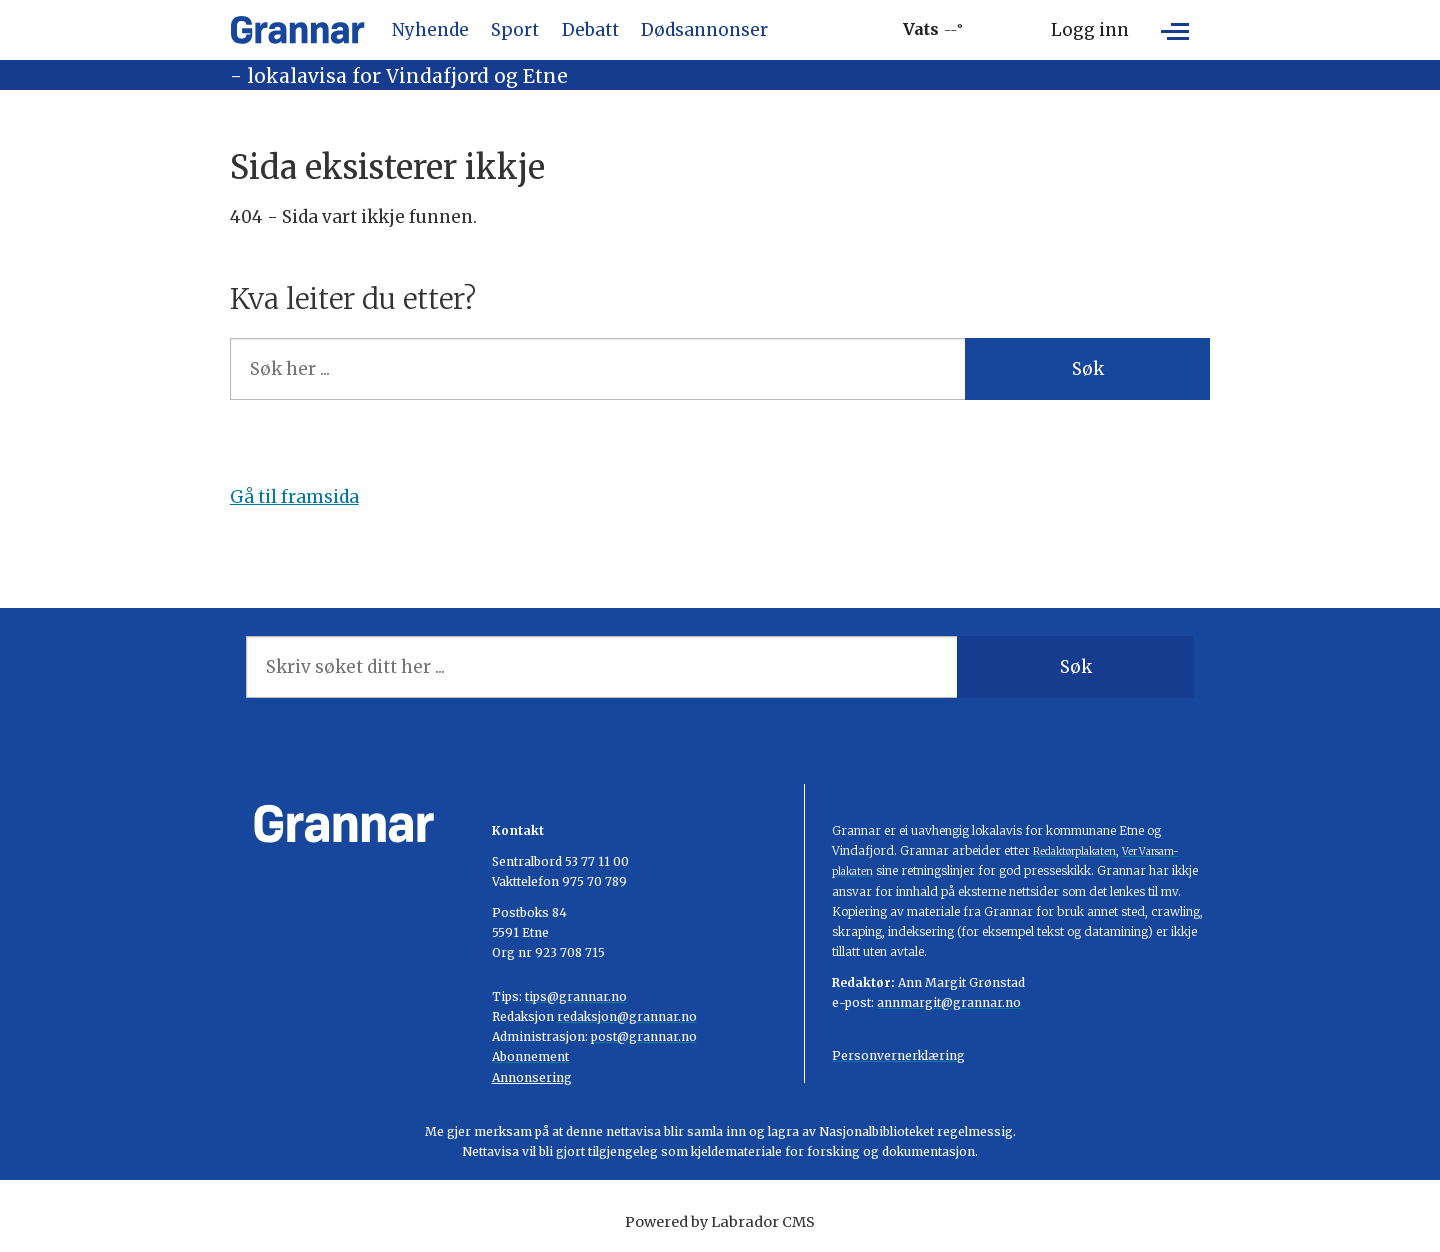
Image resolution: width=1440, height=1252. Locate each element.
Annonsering (532, 1077)
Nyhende (430, 30)
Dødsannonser (704, 30)
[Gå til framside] (297, 30)
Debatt (590, 30)
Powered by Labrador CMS (720, 1222)
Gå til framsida (294, 497)
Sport (515, 30)
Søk (1088, 369)
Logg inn (1090, 30)
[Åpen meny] (1175, 30)
